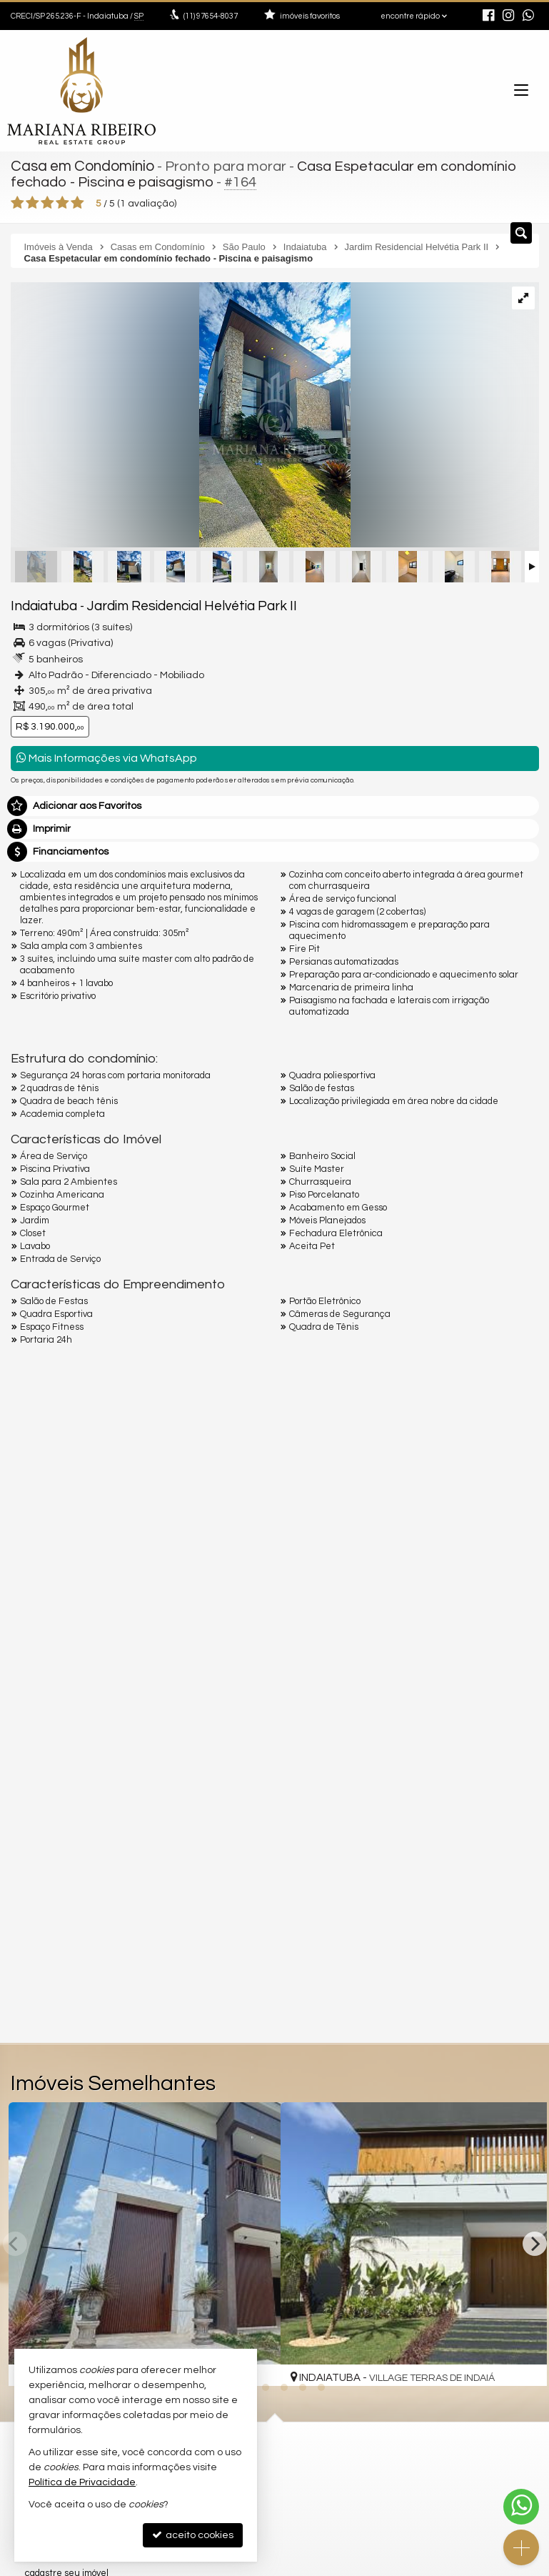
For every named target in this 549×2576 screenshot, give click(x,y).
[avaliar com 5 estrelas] (77, 201)
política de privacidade (201, 1906)
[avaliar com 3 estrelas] (47, 201)
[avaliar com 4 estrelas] (62, 201)
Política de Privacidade (82, 2482)
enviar (501, 1893)
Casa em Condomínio (80, 166)
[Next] (535, 2241)
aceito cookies (192, 2535)
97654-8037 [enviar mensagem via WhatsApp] (210, 16)
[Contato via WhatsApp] (521, 2507)
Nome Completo (56, 1744)
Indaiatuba (40, 603)
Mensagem (44, 1666)
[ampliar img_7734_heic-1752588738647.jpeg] (181, 414)
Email (31, 1794)
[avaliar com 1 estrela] (17, 201)
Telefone (38, 1843)
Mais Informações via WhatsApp (106, 756)
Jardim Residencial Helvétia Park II (173, 603)
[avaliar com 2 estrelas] (32, 201)
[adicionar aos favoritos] (526, 2360)
